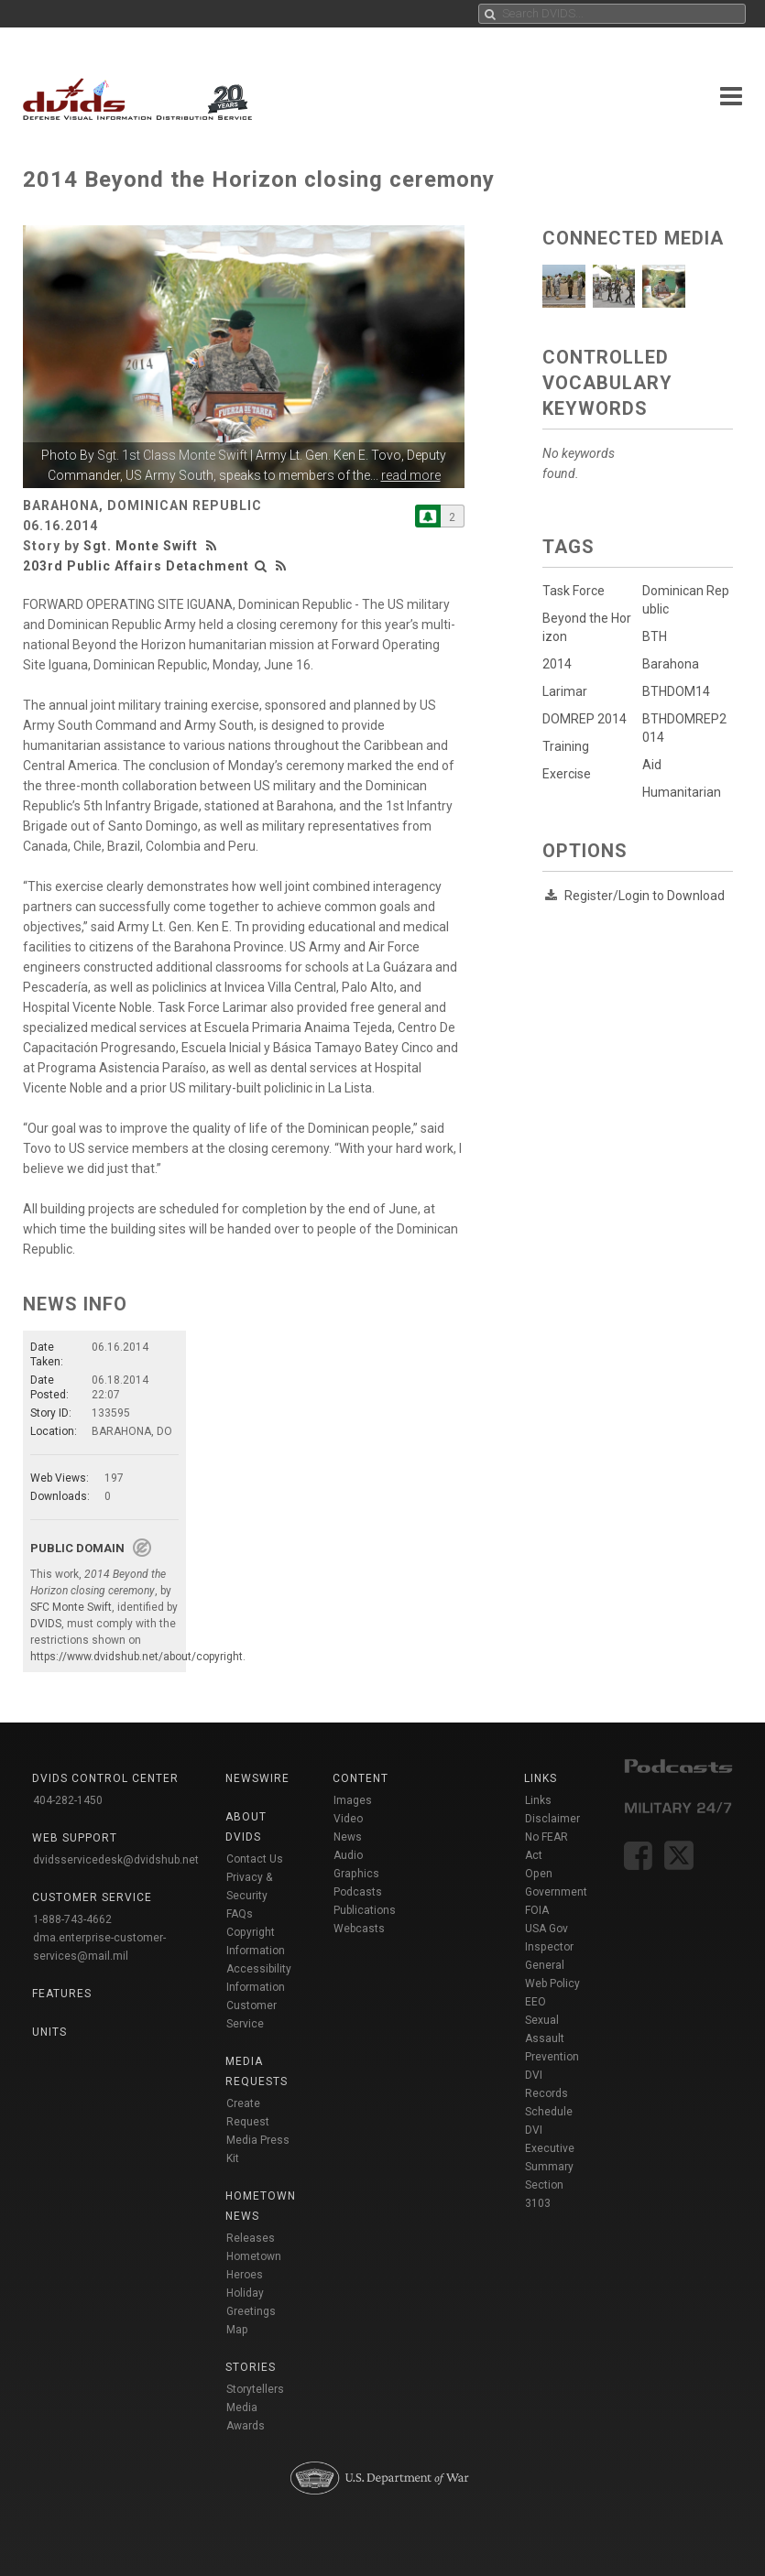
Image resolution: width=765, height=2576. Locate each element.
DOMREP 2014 (584, 719)
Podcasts (357, 1892)
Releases (250, 2238)
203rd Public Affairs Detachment (136, 566)
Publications (364, 1910)
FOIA (537, 1910)
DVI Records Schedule (549, 2093)
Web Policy (552, 1983)
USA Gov (546, 1928)
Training (565, 746)
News (347, 1837)
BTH (654, 636)
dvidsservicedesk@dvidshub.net (116, 1859)
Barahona (670, 664)
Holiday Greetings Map (251, 2311)
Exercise (566, 773)
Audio (348, 1855)
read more (411, 475)
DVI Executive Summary (549, 2148)
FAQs (239, 1914)
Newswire (257, 1778)
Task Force (573, 590)
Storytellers (255, 2389)
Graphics (356, 1873)
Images (352, 1800)
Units (49, 2032)
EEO (535, 2001)
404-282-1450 (68, 1800)
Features (62, 1993)
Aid (651, 764)
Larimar (564, 691)
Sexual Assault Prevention (552, 2038)
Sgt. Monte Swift (140, 545)
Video (348, 1818)
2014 (557, 664)
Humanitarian (681, 792)
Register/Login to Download (644, 895)
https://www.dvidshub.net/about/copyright (136, 1656)
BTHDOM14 (676, 691)
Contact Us (254, 1859)
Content (360, 1778)
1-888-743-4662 (72, 1919)
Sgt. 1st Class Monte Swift (172, 455)
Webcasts (359, 1928)
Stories (250, 2367)
